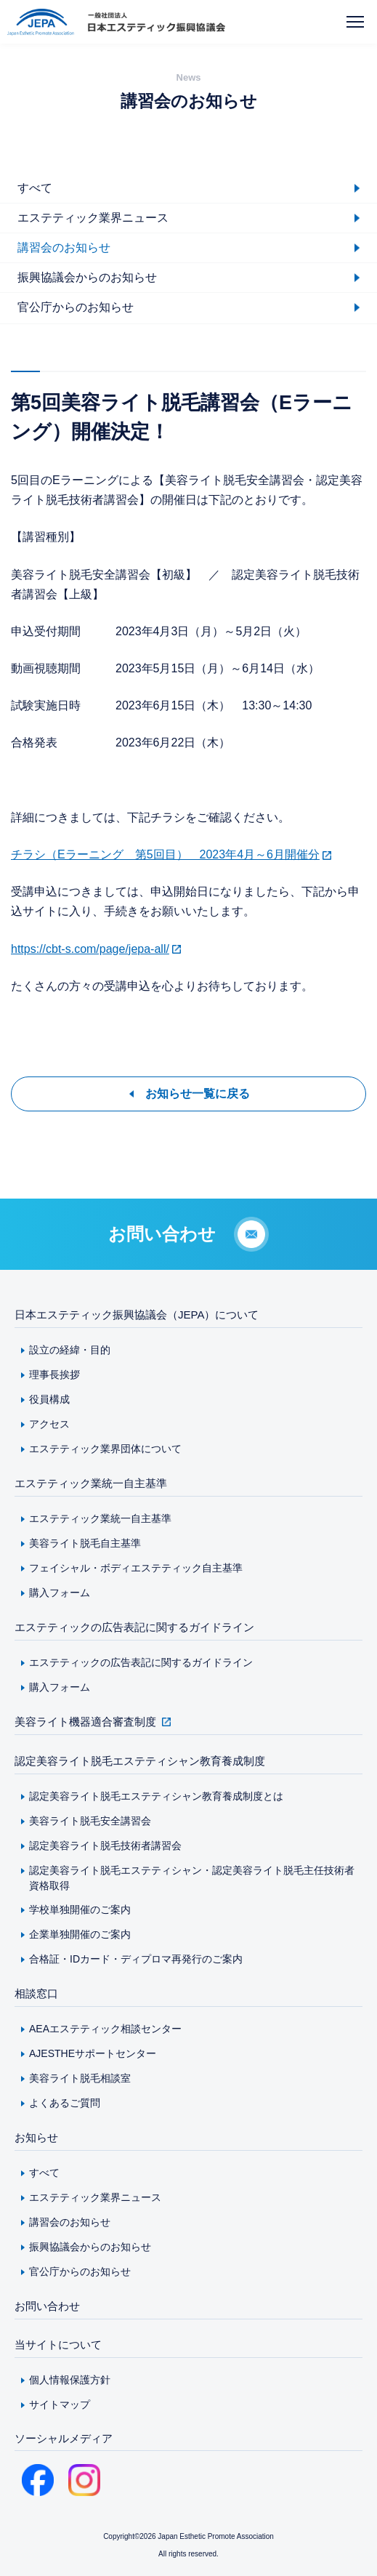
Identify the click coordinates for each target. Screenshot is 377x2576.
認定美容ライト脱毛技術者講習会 (105, 1845)
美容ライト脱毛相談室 (80, 2078)
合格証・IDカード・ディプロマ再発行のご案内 (136, 1959)
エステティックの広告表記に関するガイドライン (134, 1627)
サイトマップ (59, 2404)
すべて (44, 2172)
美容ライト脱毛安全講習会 (90, 1821)
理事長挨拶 (54, 1374)
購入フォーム (59, 1592)
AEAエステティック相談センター (105, 2028)
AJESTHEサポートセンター (92, 2053)
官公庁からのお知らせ (80, 2271)
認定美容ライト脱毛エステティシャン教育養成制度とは (156, 1796)
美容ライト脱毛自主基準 (85, 1543)
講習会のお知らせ (69, 2222)
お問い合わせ (47, 2306)
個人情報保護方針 (69, 2380)
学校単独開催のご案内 (80, 1909)
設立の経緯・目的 (69, 1350)
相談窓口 (36, 1993)
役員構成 (49, 1399)
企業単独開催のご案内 (80, 1934)
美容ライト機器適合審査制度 (85, 1721)
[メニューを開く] (355, 21)
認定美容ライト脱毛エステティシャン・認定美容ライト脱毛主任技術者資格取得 (191, 1877)
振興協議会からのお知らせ (90, 2247)
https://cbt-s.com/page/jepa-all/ (90, 949)
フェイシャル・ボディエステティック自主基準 (136, 1568)
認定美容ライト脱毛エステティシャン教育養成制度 (140, 1761)
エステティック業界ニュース (95, 2197)
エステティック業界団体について (105, 1448)
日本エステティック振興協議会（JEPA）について (137, 1314)
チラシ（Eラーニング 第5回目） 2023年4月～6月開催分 (165, 854)
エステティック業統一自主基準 (91, 1483)
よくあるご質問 (64, 2103)
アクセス (49, 1424)
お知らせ (36, 2137)
